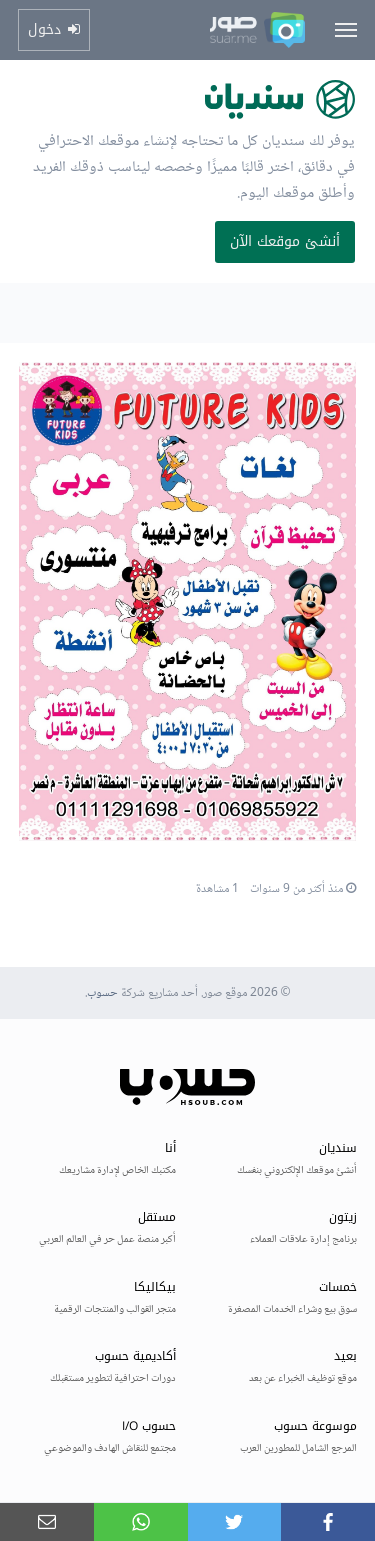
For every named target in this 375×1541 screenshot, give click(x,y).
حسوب (102, 993)
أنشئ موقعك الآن (285, 241)
